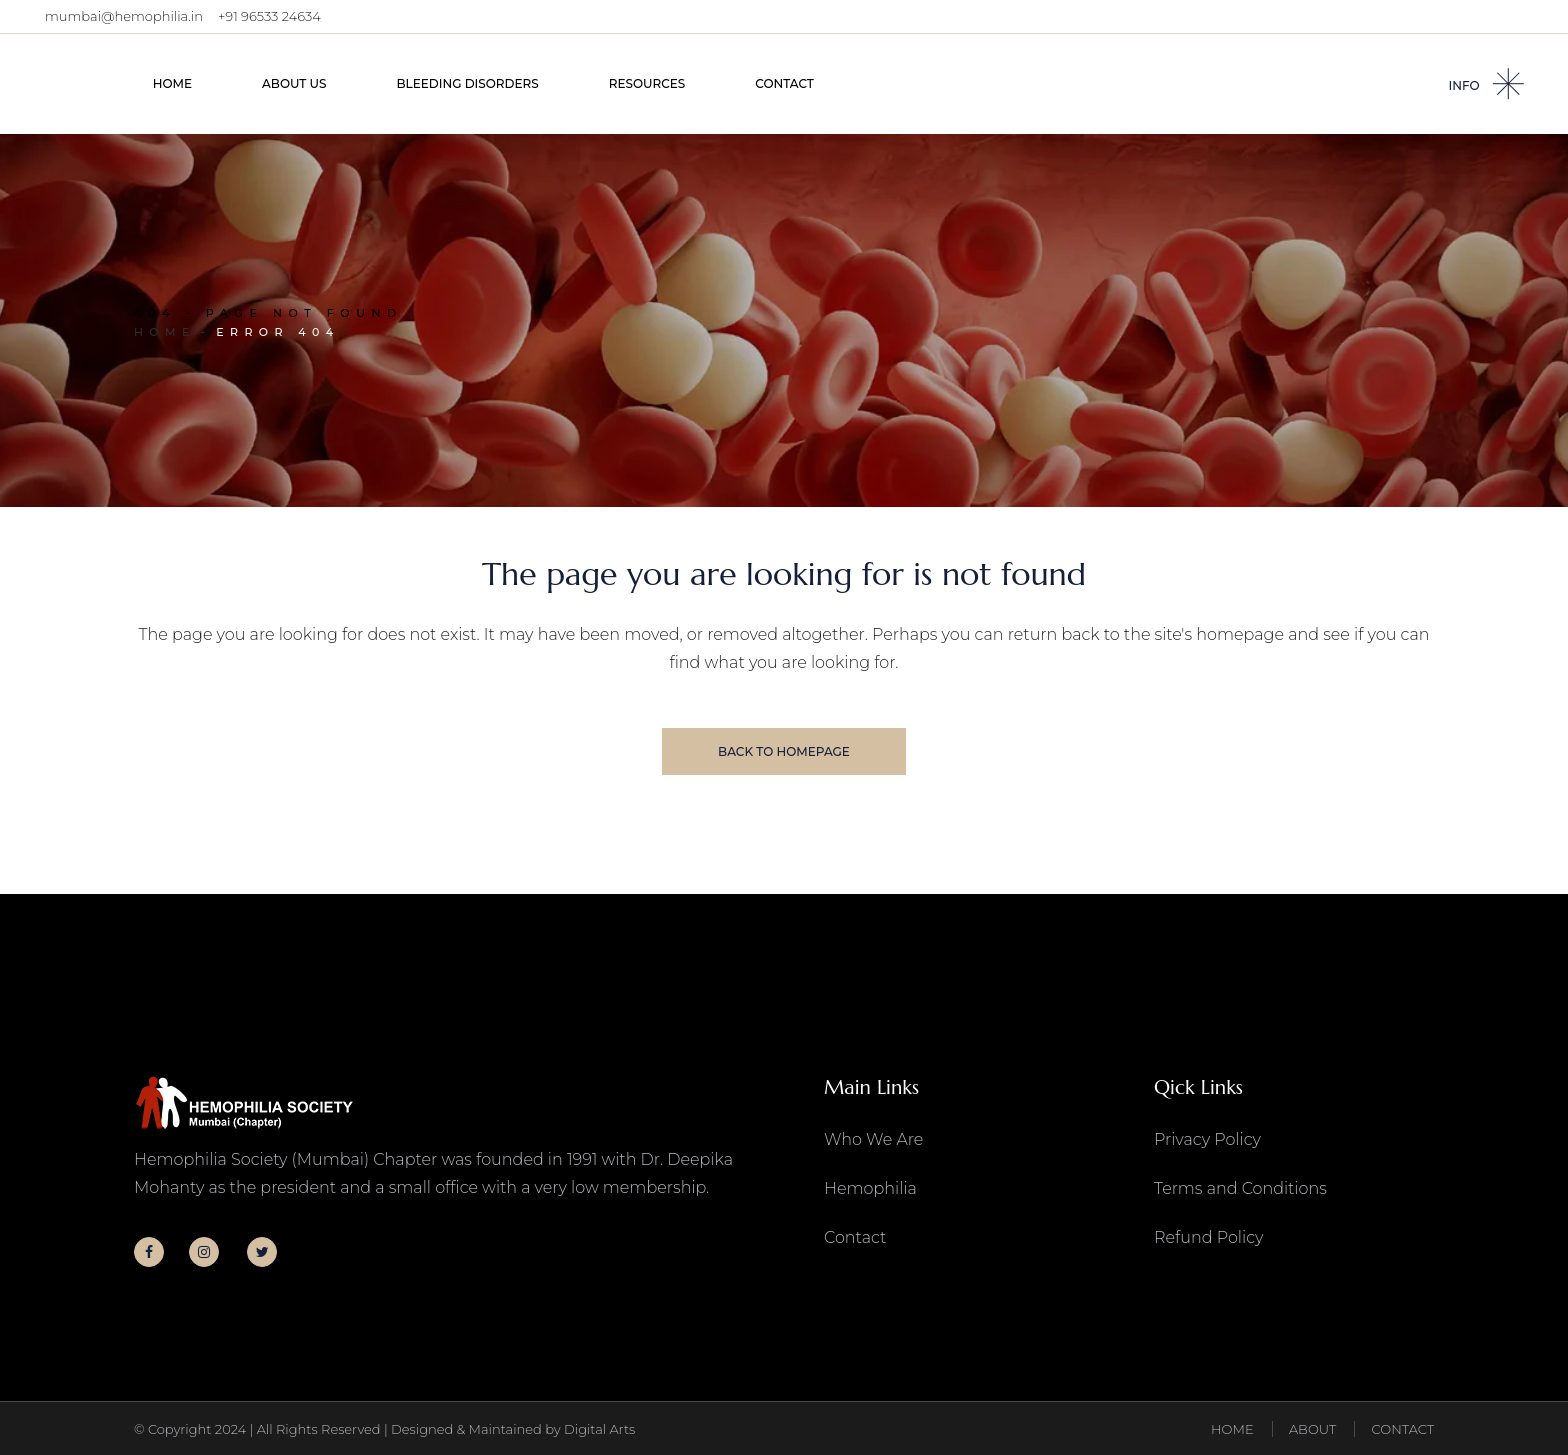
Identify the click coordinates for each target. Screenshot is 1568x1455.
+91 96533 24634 (269, 16)
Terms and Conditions (1240, 1188)
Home (165, 332)
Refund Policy (1208, 1237)
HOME (1232, 1429)
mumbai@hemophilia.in (124, 16)
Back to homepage (784, 751)
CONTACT (1403, 1429)
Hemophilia (870, 1188)
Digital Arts (599, 1429)
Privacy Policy (1207, 1139)
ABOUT (1312, 1429)
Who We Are (873, 1139)
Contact (855, 1237)
